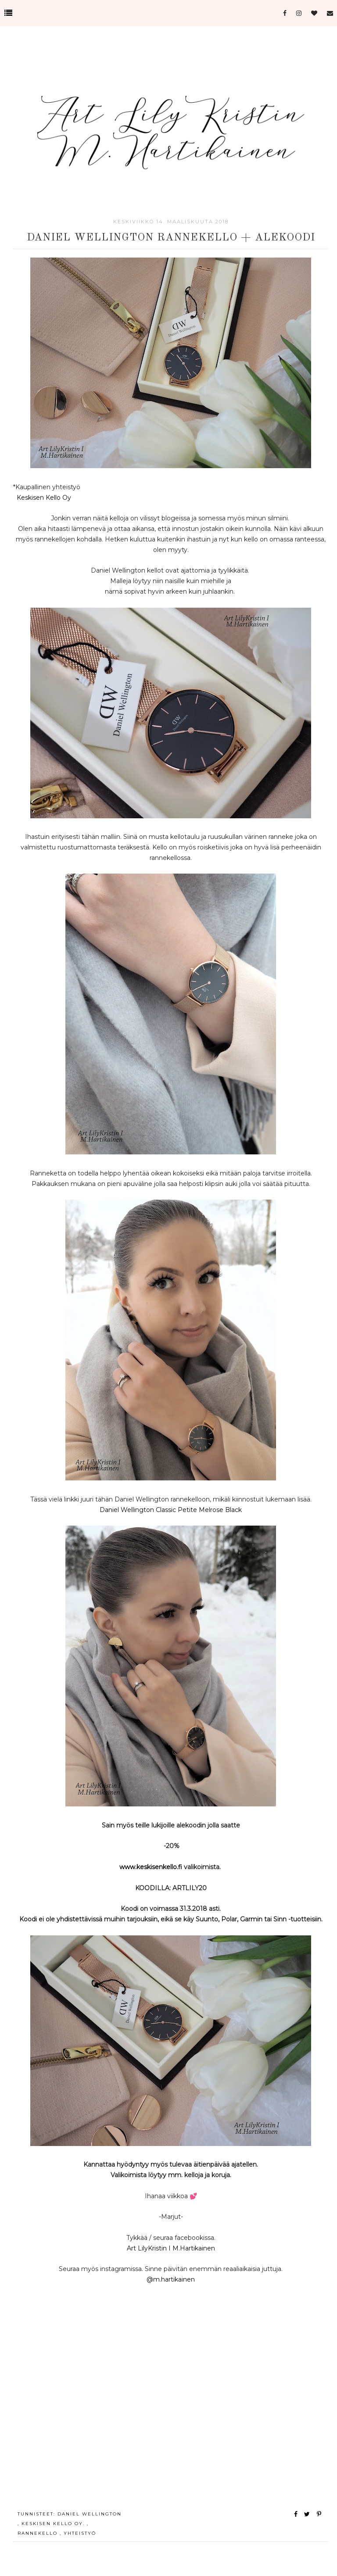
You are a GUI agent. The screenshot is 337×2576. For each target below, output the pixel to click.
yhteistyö (80, 2533)
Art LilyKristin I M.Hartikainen (171, 2248)
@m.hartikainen (171, 2279)
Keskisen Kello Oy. (54, 2523)
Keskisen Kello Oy (44, 498)
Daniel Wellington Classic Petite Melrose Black (171, 1510)
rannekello (39, 2533)
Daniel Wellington (89, 2514)
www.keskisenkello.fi (150, 1867)
